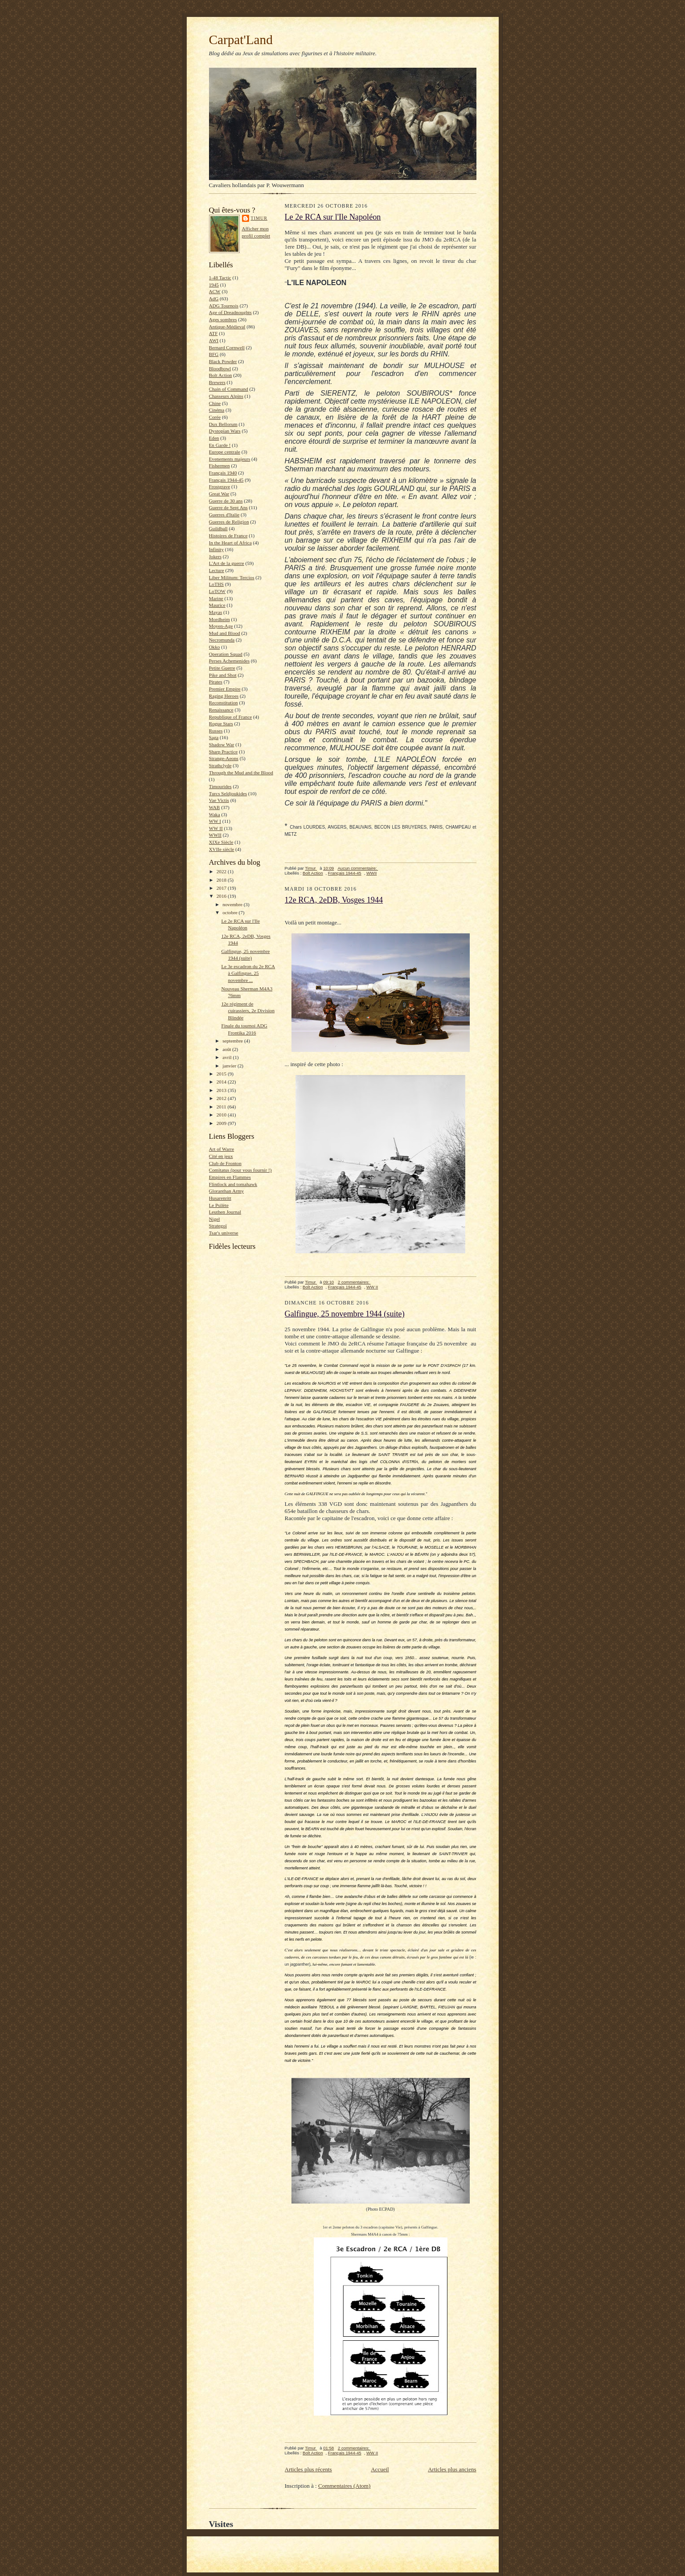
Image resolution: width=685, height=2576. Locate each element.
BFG (214, 354)
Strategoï (218, 1225)
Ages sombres (223, 319)
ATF (213, 333)
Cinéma (217, 410)
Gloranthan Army (226, 1191)
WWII (215, 835)
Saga (214, 737)
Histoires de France (228, 535)
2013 (222, 1090)
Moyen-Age (221, 626)
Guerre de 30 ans (226, 500)
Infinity (216, 549)
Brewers (217, 382)
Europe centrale (224, 451)
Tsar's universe (223, 1232)
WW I (215, 821)
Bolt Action (220, 375)
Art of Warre (221, 1149)
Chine (215, 403)
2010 (222, 1114)
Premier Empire (225, 688)
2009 (222, 1123)
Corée (215, 417)
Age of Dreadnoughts (230, 312)
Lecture (216, 570)
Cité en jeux (221, 1156)
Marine (216, 598)
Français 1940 (223, 472)
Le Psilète (219, 1205)
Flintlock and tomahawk (233, 1184)
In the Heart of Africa (230, 542)
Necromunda (222, 639)
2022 (222, 871)
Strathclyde (220, 765)
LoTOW (217, 591)
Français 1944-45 (226, 479)
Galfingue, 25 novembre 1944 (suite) (345, 1313)
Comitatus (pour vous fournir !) (240, 1170)
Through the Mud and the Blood (241, 772)
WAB (214, 807)
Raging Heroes (224, 696)
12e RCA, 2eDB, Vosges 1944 (334, 899)
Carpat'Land (241, 40)
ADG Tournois (223, 305)
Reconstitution (223, 702)
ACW (215, 291)
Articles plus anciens (452, 2469)
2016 (222, 896)
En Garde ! (220, 445)
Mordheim (219, 619)
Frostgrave (219, 486)
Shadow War (221, 744)
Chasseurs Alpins (226, 396)
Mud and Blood (224, 633)
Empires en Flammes (230, 1177)
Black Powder (223, 361)
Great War (219, 493)
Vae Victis (219, 800)
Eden (214, 438)
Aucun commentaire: (357, 868)
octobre (230, 912)
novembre (232, 904)
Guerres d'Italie (224, 514)
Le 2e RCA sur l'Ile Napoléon (333, 217)
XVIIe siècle (221, 849)
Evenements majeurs (229, 459)
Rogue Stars (221, 723)
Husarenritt (220, 1198)
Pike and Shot (223, 675)
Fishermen (219, 465)
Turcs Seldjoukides (228, 793)
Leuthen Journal (225, 1211)
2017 (222, 888)
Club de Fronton (225, 1163)
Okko (214, 647)
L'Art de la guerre (226, 563)
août (227, 1049)
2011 (222, 1106)
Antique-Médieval (227, 326)
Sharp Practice (223, 751)
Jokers (215, 556)
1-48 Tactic (220, 277)
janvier (230, 1065)
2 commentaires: (354, 1282)
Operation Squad (225, 654)
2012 (222, 1098)
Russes (216, 730)
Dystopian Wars (225, 430)
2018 (222, 880)
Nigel (214, 1219)
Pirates (215, 681)
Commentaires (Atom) (344, 2485)
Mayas (215, 612)
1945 (214, 284)
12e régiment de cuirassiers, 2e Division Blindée (248, 1010)
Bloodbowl (220, 368)
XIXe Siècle (221, 842)
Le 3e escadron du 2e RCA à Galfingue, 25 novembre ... (248, 973)
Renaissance (221, 709)
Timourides (220, 786)
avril (227, 1057)
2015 (222, 1073)
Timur (259, 218)
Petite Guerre (222, 668)
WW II (216, 828)
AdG (214, 298)
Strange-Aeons (223, 758)
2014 (222, 1081)
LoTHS (216, 584)
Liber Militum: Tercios (231, 577)
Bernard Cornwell (227, 347)
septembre (233, 1040)
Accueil (380, 2469)
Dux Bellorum (223, 424)
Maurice (217, 605)
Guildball (218, 528)
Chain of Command (228, 389)
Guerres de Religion (229, 521)
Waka (214, 814)
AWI (213, 340)
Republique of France (230, 717)
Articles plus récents (308, 2469)
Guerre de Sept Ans (228, 507)
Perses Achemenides (229, 660)
